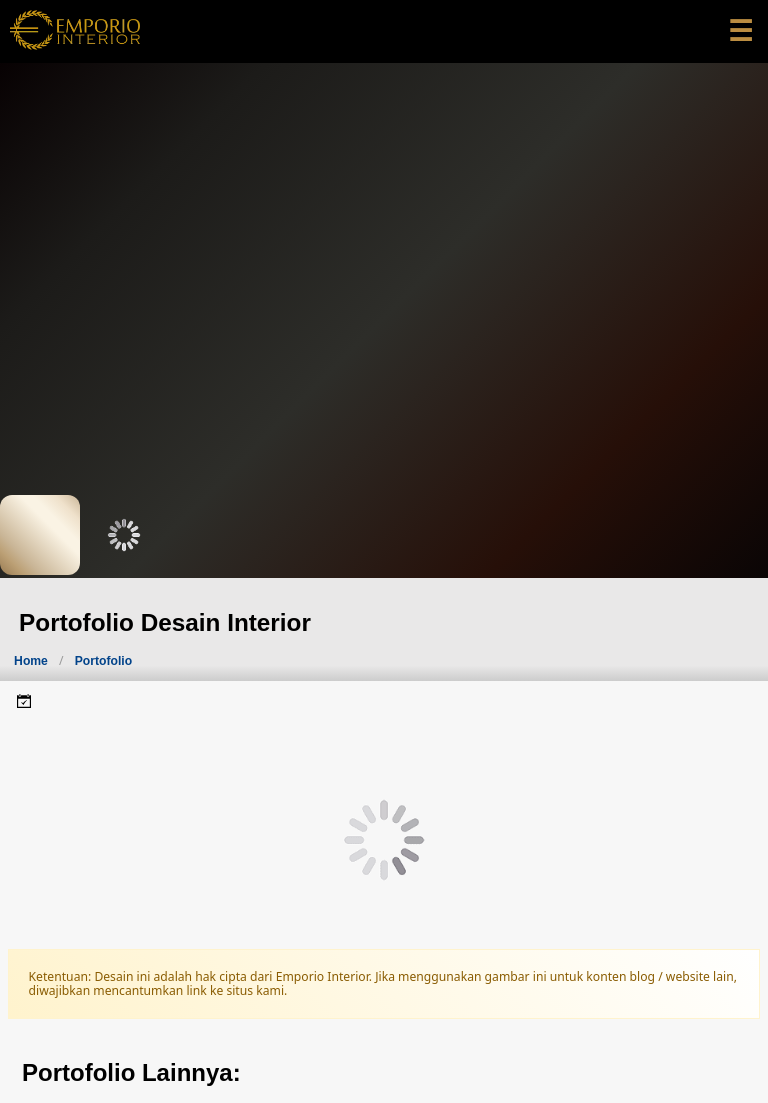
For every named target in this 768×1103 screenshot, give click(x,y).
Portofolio (103, 661)
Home (31, 661)
